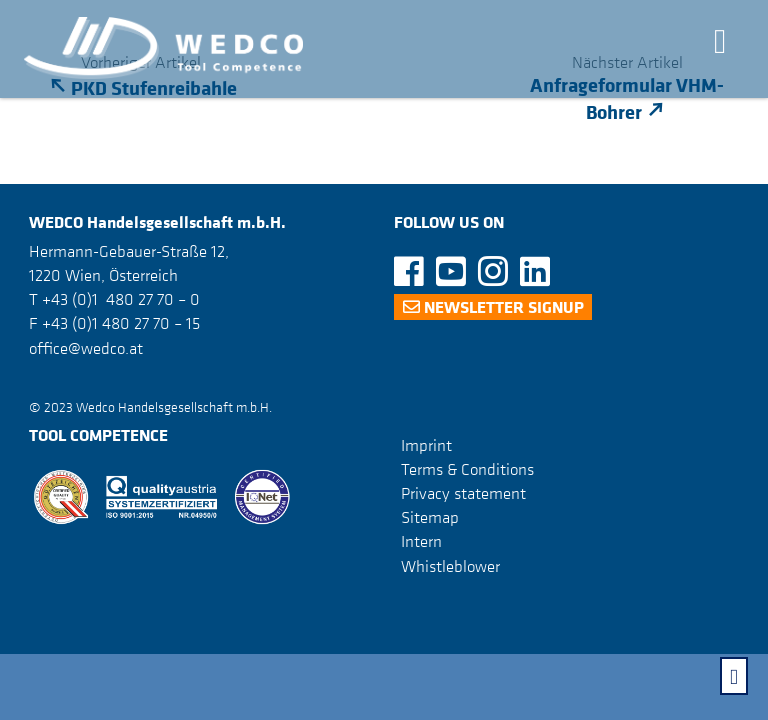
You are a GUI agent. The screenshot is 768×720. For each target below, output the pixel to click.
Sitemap (430, 517)
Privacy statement (463, 493)
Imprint (426, 445)
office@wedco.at (86, 348)
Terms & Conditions (467, 469)
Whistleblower (450, 566)
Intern (421, 541)
